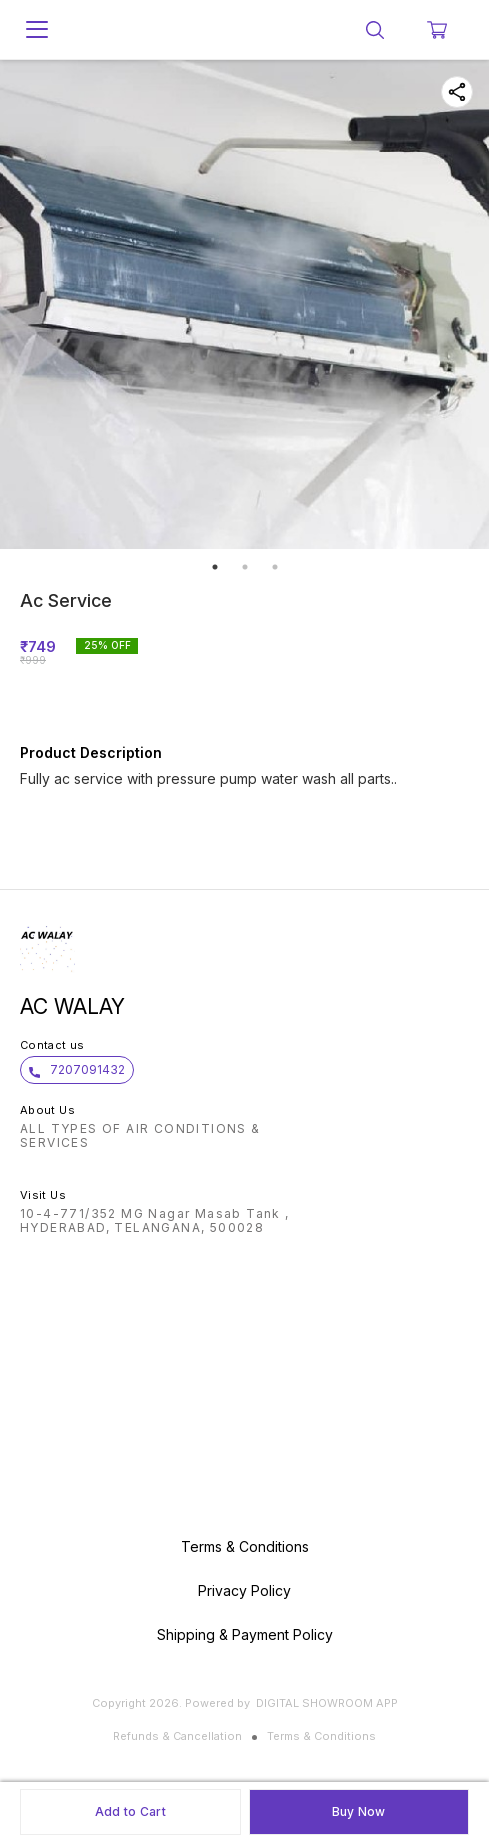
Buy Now (359, 1811)
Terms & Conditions (321, 1736)
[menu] (37, 30)
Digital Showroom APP (327, 1703)
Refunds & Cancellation (177, 1736)
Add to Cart (130, 1811)
